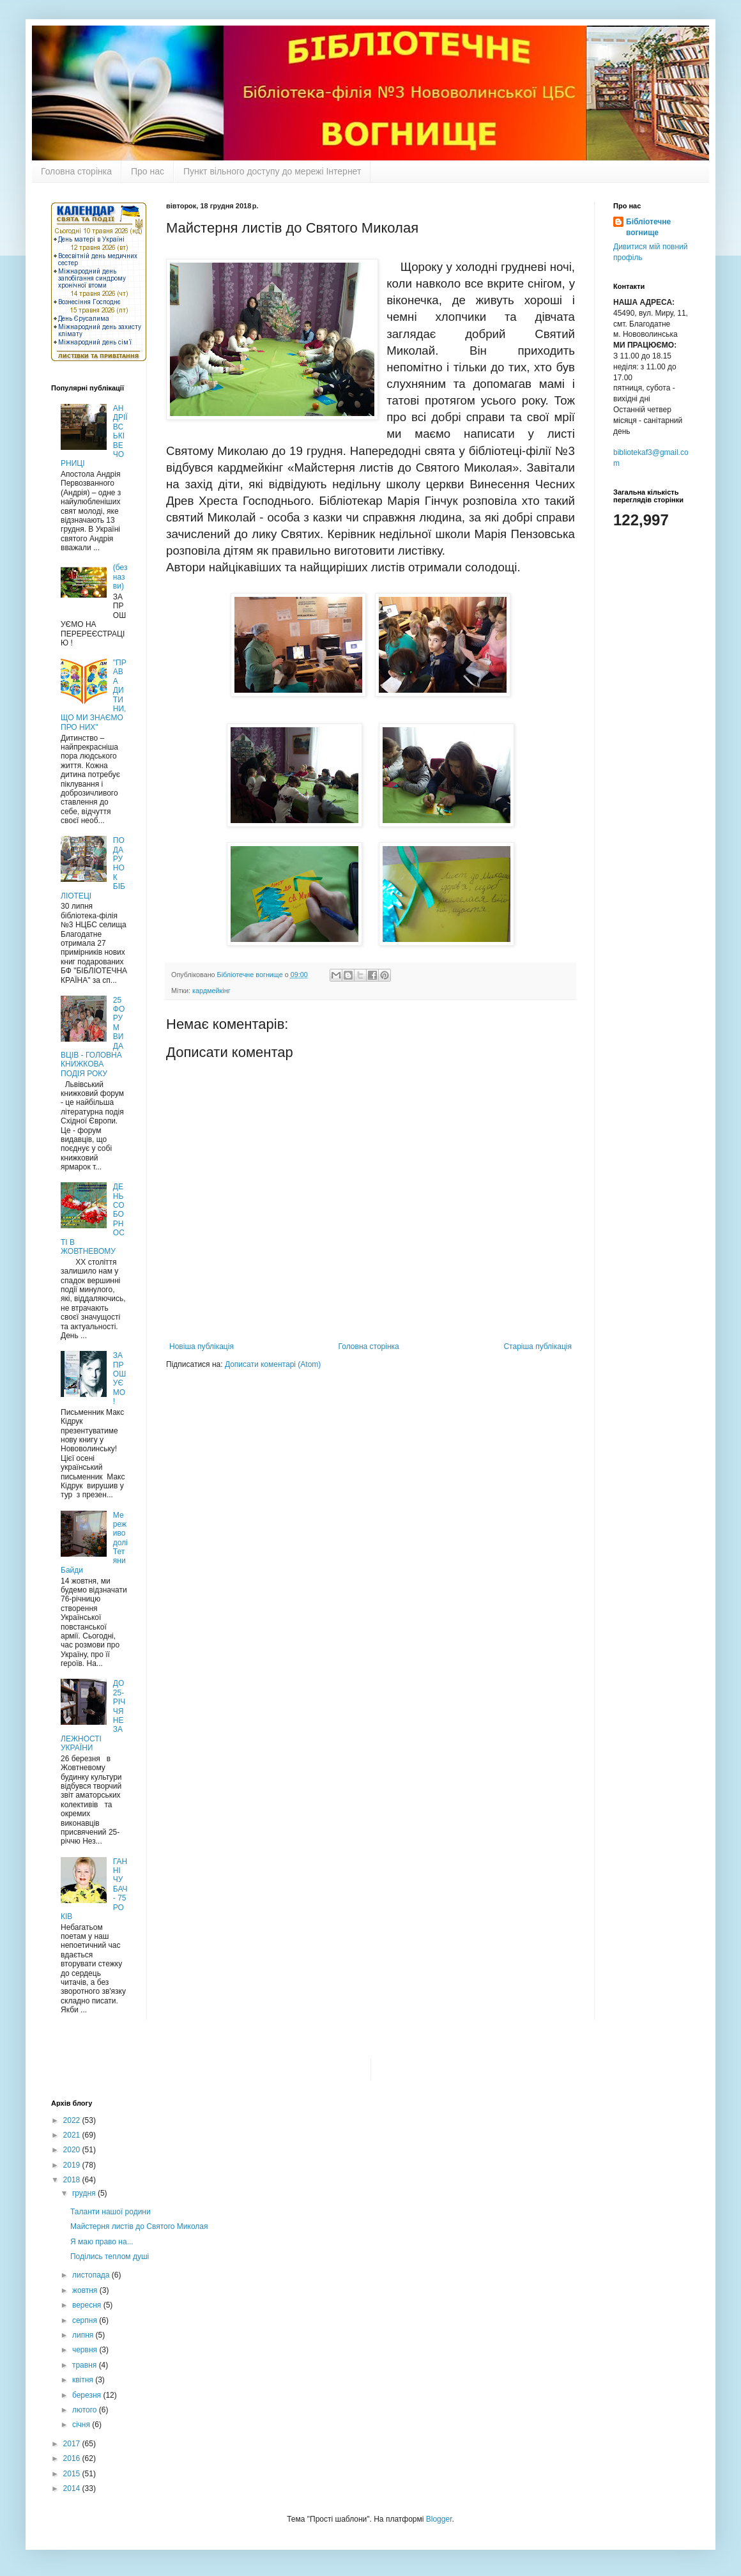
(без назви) (120, 576)
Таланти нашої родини (110, 2211)
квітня (83, 2379)
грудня (85, 2193)
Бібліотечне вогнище (648, 227)
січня (82, 2424)
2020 (72, 2149)
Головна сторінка (76, 171)
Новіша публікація (201, 1346)
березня (87, 2395)
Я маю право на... (102, 2241)
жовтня (86, 2290)
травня (85, 2365)
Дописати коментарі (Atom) (273, 1364)
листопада (92, 2275)
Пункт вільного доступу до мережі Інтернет (272, 171)
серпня (85, 2320)
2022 (72, 2120)
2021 (72, 2135)
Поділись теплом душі (109, 2256)
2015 (72, 2473)
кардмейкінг (211, 990)
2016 (72, 2458)
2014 (72, 2488)
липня (84, 2335)
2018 (72, 2179)
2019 (72, 2165)
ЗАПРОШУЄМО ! (119, 1378)
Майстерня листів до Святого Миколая (139, 2226)
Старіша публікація (537, 1346)
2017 (72, 2443)
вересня (87, 2305)
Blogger (439, 2519)
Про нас (147, 171)
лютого (85, 2409)
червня (85, 2349)
